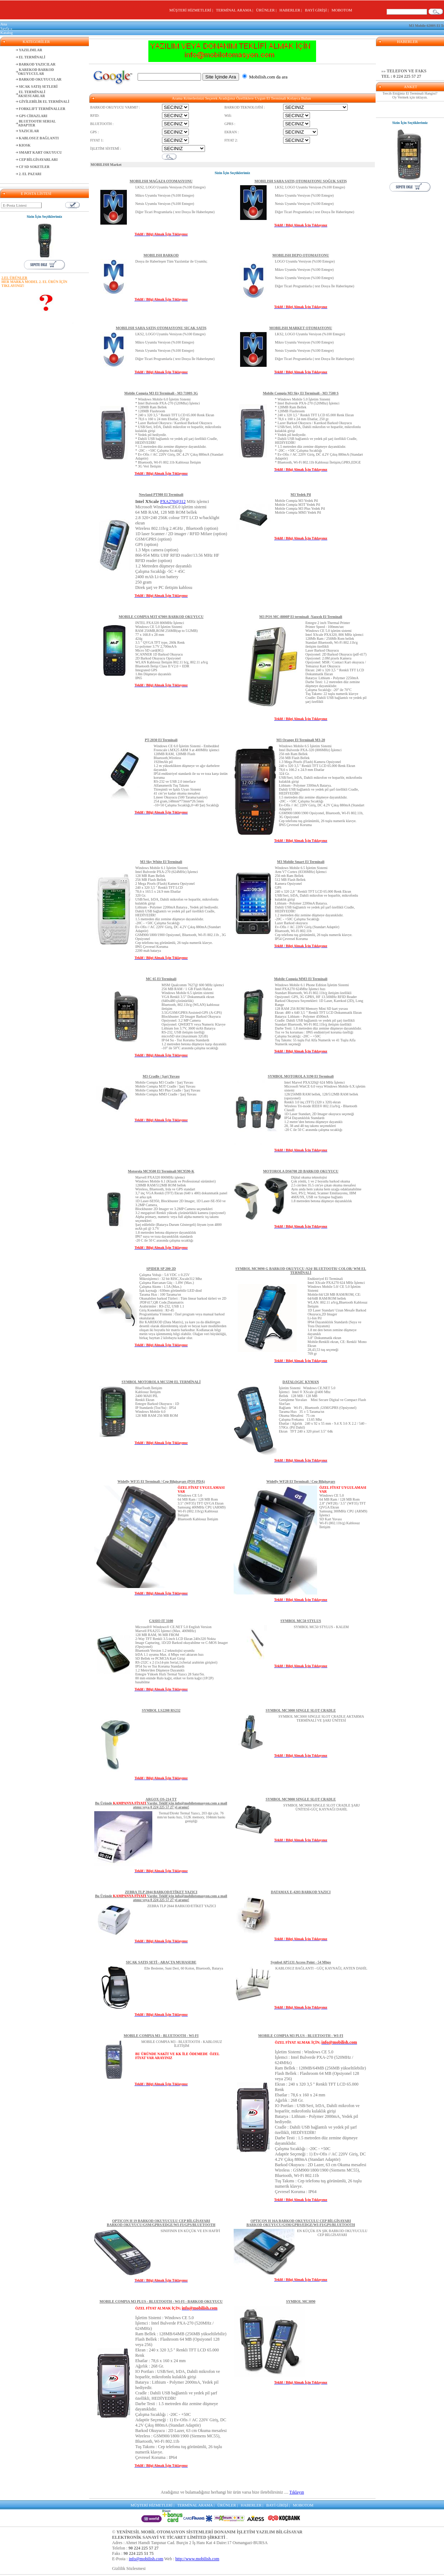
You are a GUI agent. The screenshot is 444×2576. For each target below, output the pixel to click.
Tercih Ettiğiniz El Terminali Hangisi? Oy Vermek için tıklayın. (410, 95)
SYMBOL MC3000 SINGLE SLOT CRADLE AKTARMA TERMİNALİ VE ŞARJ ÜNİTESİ (321, 1718)
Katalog (6, 32)
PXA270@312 (173, 501)
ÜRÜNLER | (267, 10)
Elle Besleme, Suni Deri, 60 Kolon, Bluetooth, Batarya (183, 1968)
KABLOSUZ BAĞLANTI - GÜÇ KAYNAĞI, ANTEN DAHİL (321, 1968)
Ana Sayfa (4, 26)
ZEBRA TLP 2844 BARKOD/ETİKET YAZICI (181, 1906)
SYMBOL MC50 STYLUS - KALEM (321, 1627)
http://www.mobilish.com (197, 2558)
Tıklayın (297, 2492)
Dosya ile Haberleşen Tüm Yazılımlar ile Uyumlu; (171, 261)
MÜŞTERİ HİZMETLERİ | (192, 10)
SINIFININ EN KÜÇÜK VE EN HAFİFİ (190, 2231)
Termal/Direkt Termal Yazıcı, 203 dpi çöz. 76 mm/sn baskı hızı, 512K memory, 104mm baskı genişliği (191, 1817)
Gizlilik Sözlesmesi (129, 2568)
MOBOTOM (341, 10)
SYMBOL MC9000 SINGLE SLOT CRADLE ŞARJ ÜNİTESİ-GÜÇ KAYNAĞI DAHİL (321, 1807)
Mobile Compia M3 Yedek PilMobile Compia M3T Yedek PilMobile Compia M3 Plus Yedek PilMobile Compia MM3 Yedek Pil (300, 506)
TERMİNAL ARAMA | (235, 10)
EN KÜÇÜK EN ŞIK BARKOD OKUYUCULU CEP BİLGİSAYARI (332, 2233)
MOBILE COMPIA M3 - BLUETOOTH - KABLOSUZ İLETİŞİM (181, 2044)
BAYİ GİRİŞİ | (317, 10)
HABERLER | (292, 10)
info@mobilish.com (146, 2558)
